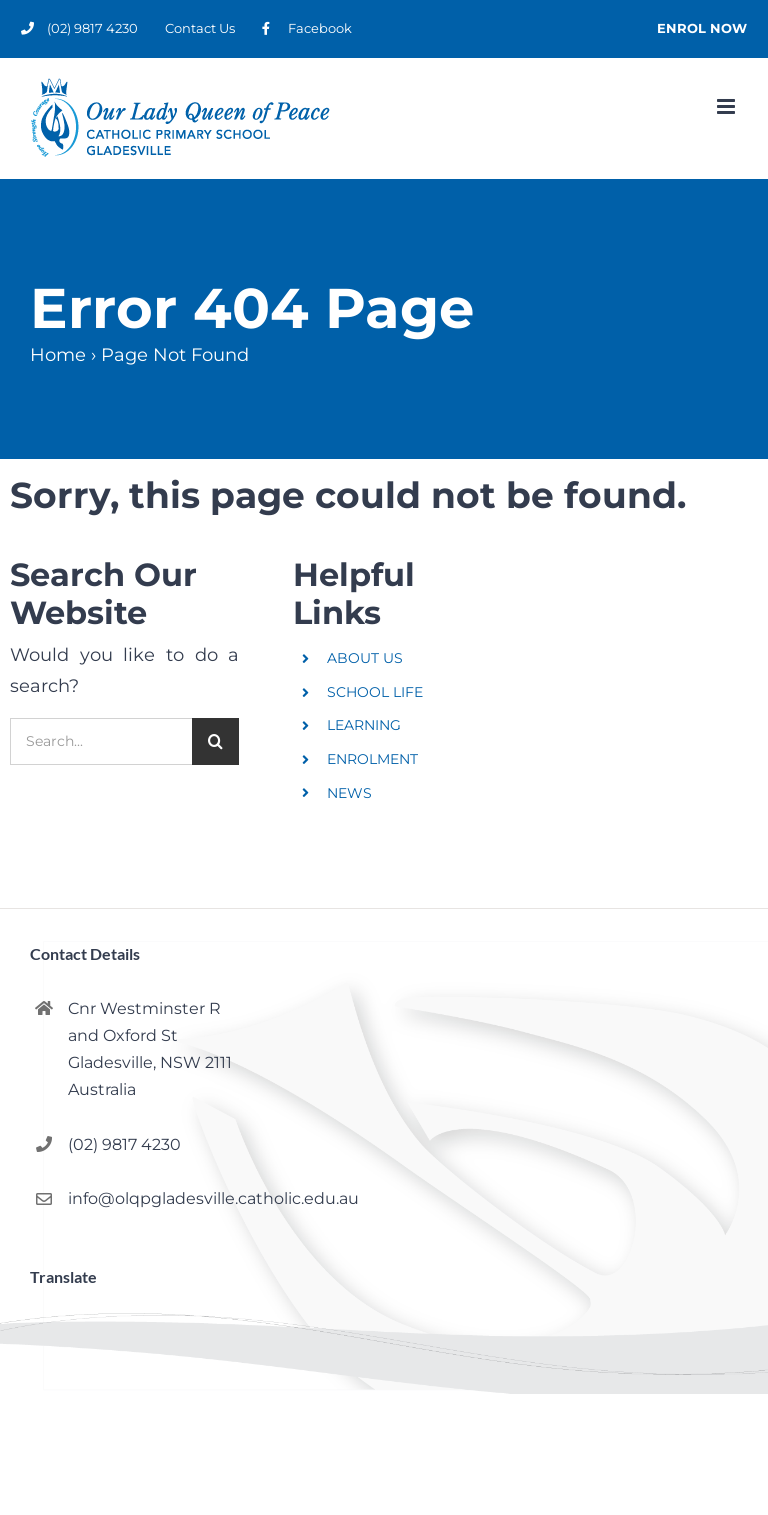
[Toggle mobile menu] (727, 106)
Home (58, 355)
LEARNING (364, 725)
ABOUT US (365, 658)
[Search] (215, 741)
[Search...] (101, 741)
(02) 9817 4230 (124, 1144)
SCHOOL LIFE (375, 692)
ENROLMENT (372, 759)
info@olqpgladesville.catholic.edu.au (213, 1198)
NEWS (349, 793)
